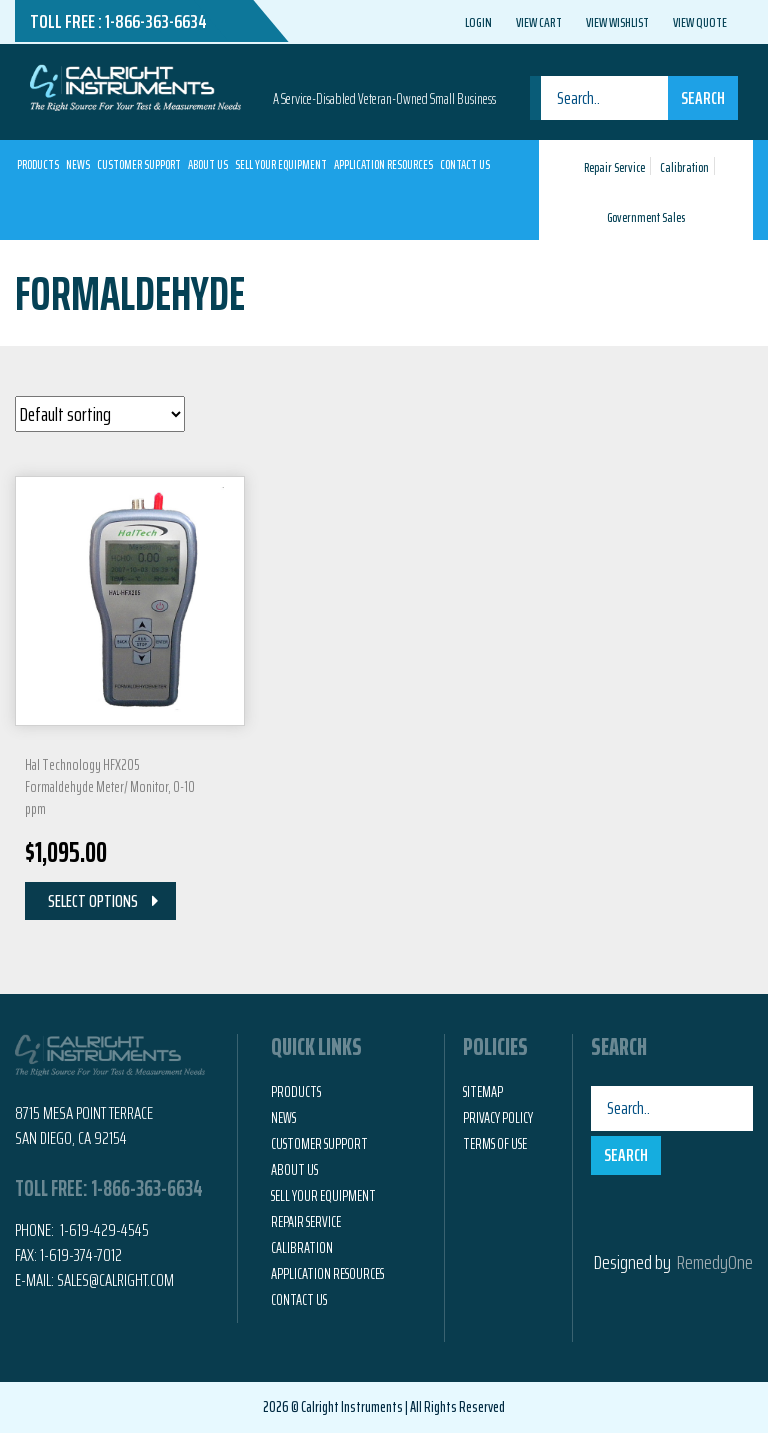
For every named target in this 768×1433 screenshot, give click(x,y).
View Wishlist (617, 22)
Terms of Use (495, 1144)
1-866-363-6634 (156, 21)
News (78, 164)
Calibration (684, 167)
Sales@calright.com (115, 1280)
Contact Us (465, 164)
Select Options (93, 901)
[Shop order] (100, 414)
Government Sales (646, 217)
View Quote (700, 22)
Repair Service (614, 167)
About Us (208, 164)
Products (38, 164)
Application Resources (383, 164)
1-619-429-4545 (103, 1230)
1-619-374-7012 (81, 1255)
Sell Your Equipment (281, 164)
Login (478, 22)
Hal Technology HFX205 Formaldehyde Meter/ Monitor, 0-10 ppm (110, 787)
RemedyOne (715, 1262)
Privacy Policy (498, 1118)
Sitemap (483, 1092)
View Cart (539, 22)
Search (703, 98)
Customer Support (139, 164)
